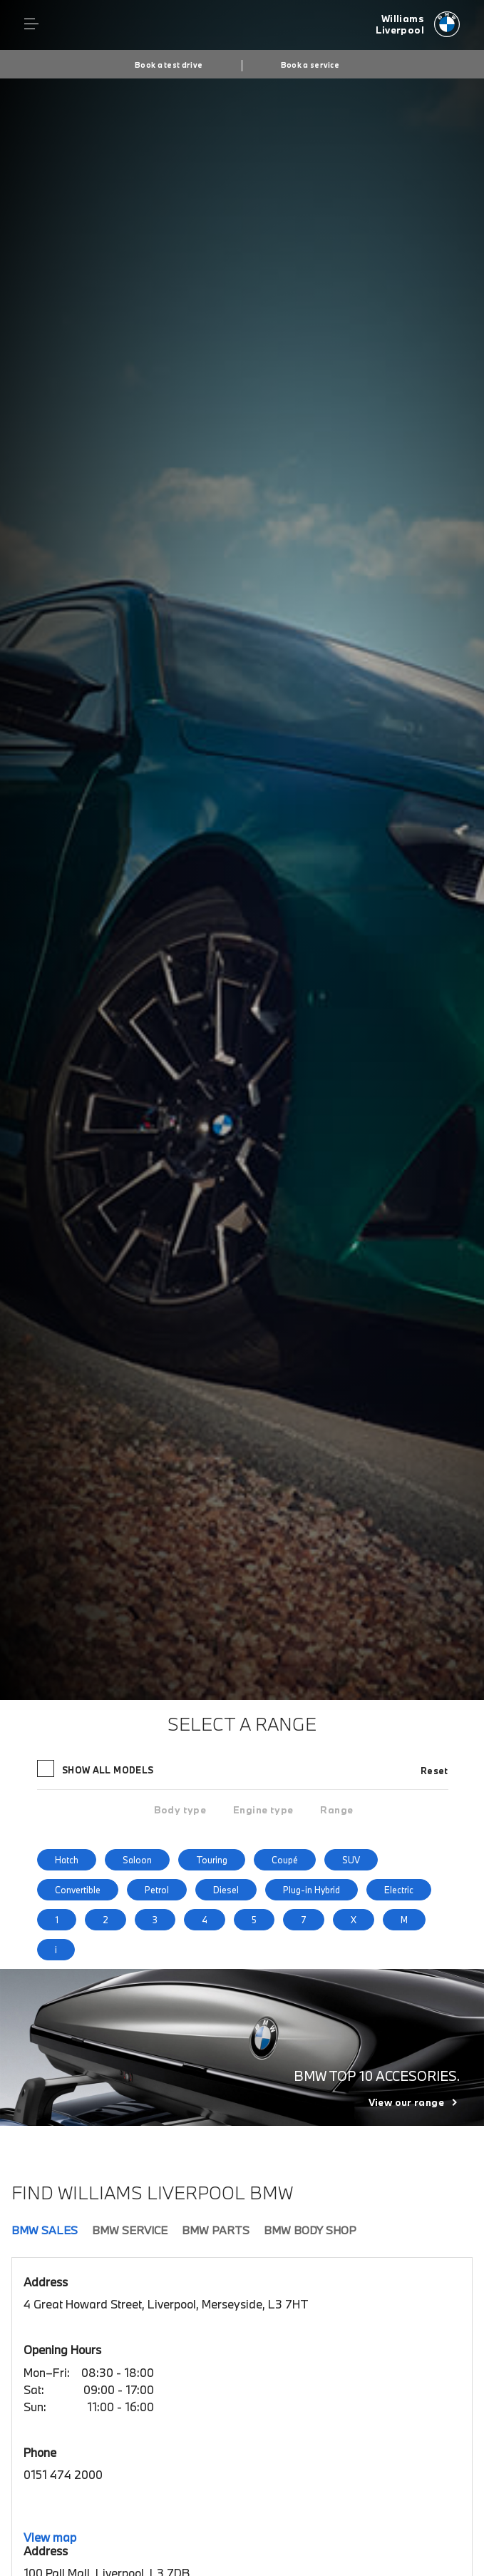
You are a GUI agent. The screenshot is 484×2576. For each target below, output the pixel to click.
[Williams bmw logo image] (418, 25)
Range (336, 1809)
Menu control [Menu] (31, 24)
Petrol (157, 1889)
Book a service (310, 65)
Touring (211, 1859)
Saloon (137, 1859)
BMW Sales (44, 2230)
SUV (351, 1859)
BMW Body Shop (310, 2230)
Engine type (263, 1809)
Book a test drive (168, 65)
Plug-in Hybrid (311, 1889)
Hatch (66, 1859)
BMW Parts (215, 2230)
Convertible (78, 1889)
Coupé (285, 1859)
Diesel (226, 1889)
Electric (398, 1889)
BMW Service (130, 2230)
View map (50, 2537)
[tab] (180, 1810)
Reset (434, 1770)
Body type (180, 1809)
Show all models (97, 1768)
